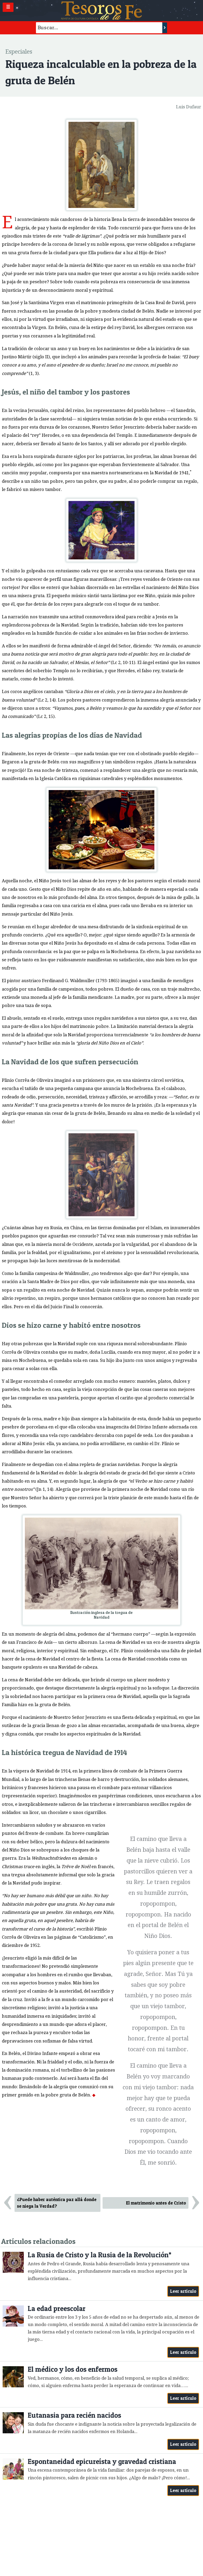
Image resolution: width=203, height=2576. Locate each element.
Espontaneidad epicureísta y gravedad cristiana (102, 2461)
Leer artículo (183, 2291)
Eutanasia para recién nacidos (74, 2415)
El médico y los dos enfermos (72, 2369)
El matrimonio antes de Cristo (156, 2203)
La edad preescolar (56, 2308)
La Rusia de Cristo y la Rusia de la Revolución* (99, 2254)
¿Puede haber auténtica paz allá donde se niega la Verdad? (56, 2203)
